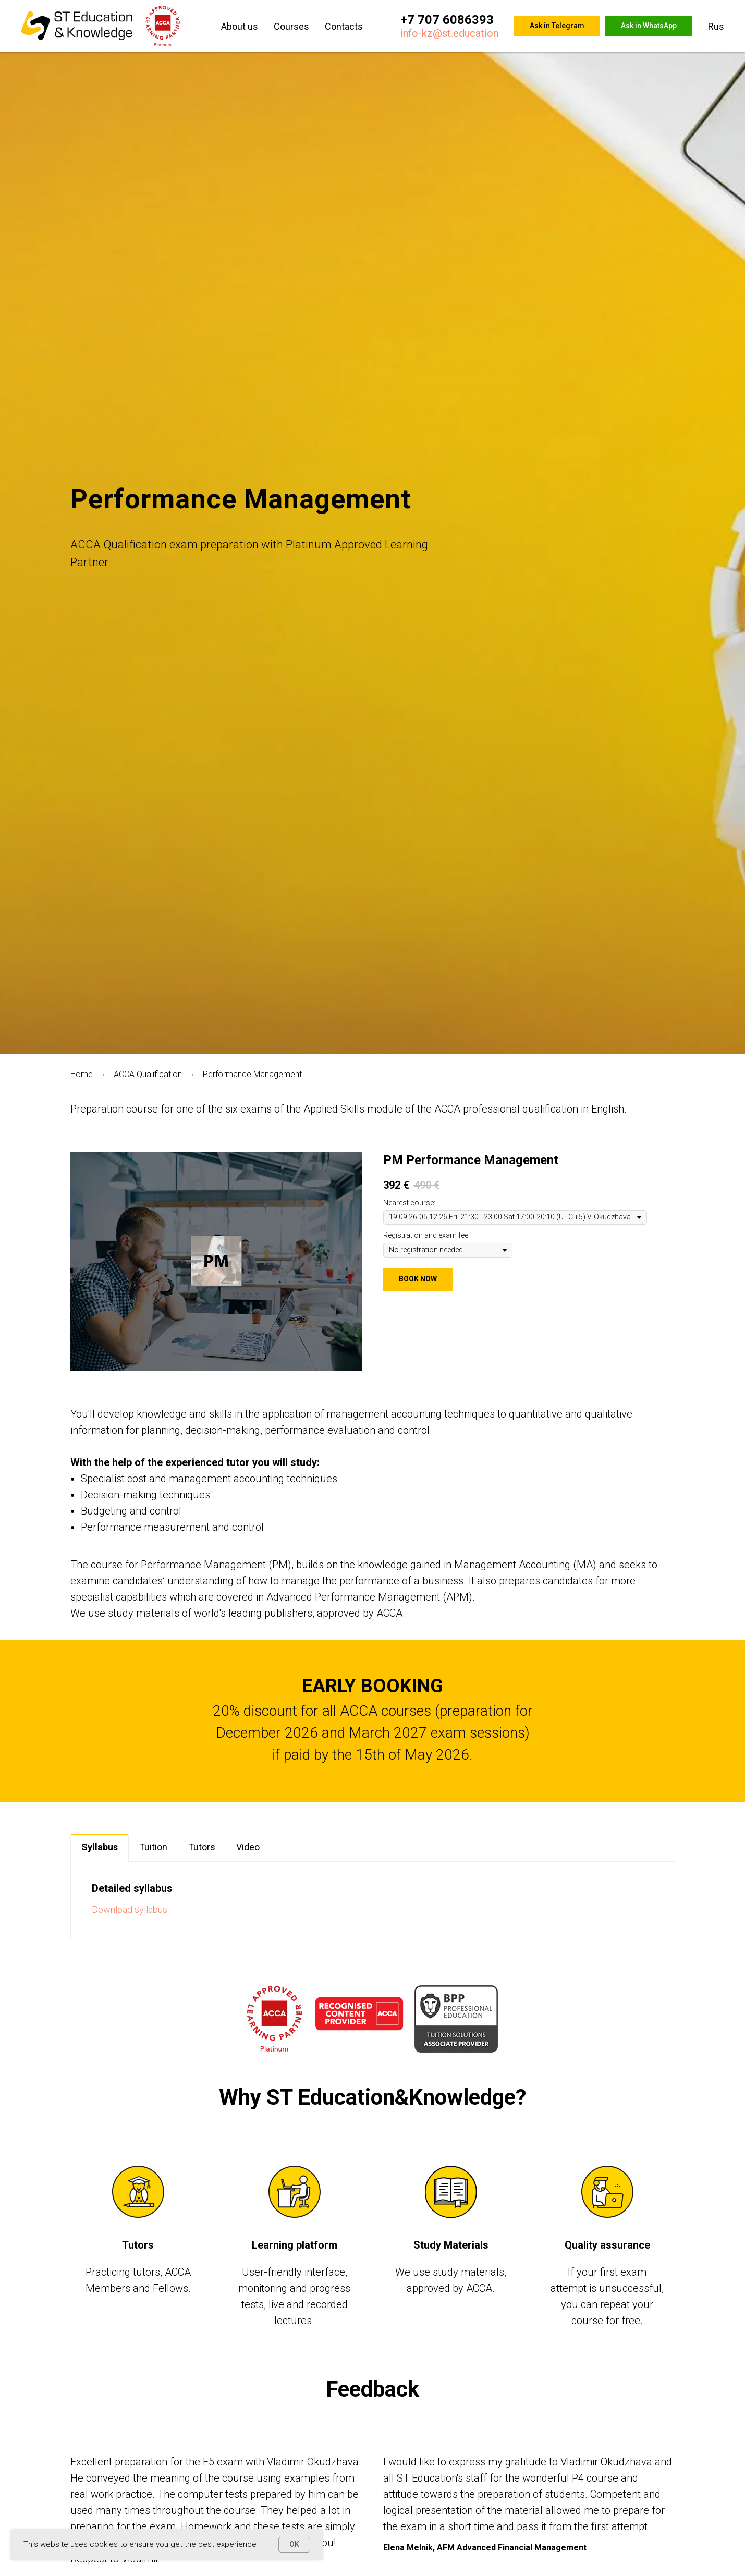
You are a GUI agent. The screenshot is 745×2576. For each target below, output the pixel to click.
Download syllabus (129, 1909)
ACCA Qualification (148, 1074)
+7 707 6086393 (447, 20)
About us (239, 26)
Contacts (344, 26)
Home (81, 1074)
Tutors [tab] (201, 1846)
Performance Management (252, 1074)
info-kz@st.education (449, 33)
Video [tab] (248, 1846)
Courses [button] (291, 26)
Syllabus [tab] (99, 1846)
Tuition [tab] (153, 1846)
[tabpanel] (372, 1899)
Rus (716, 26)
